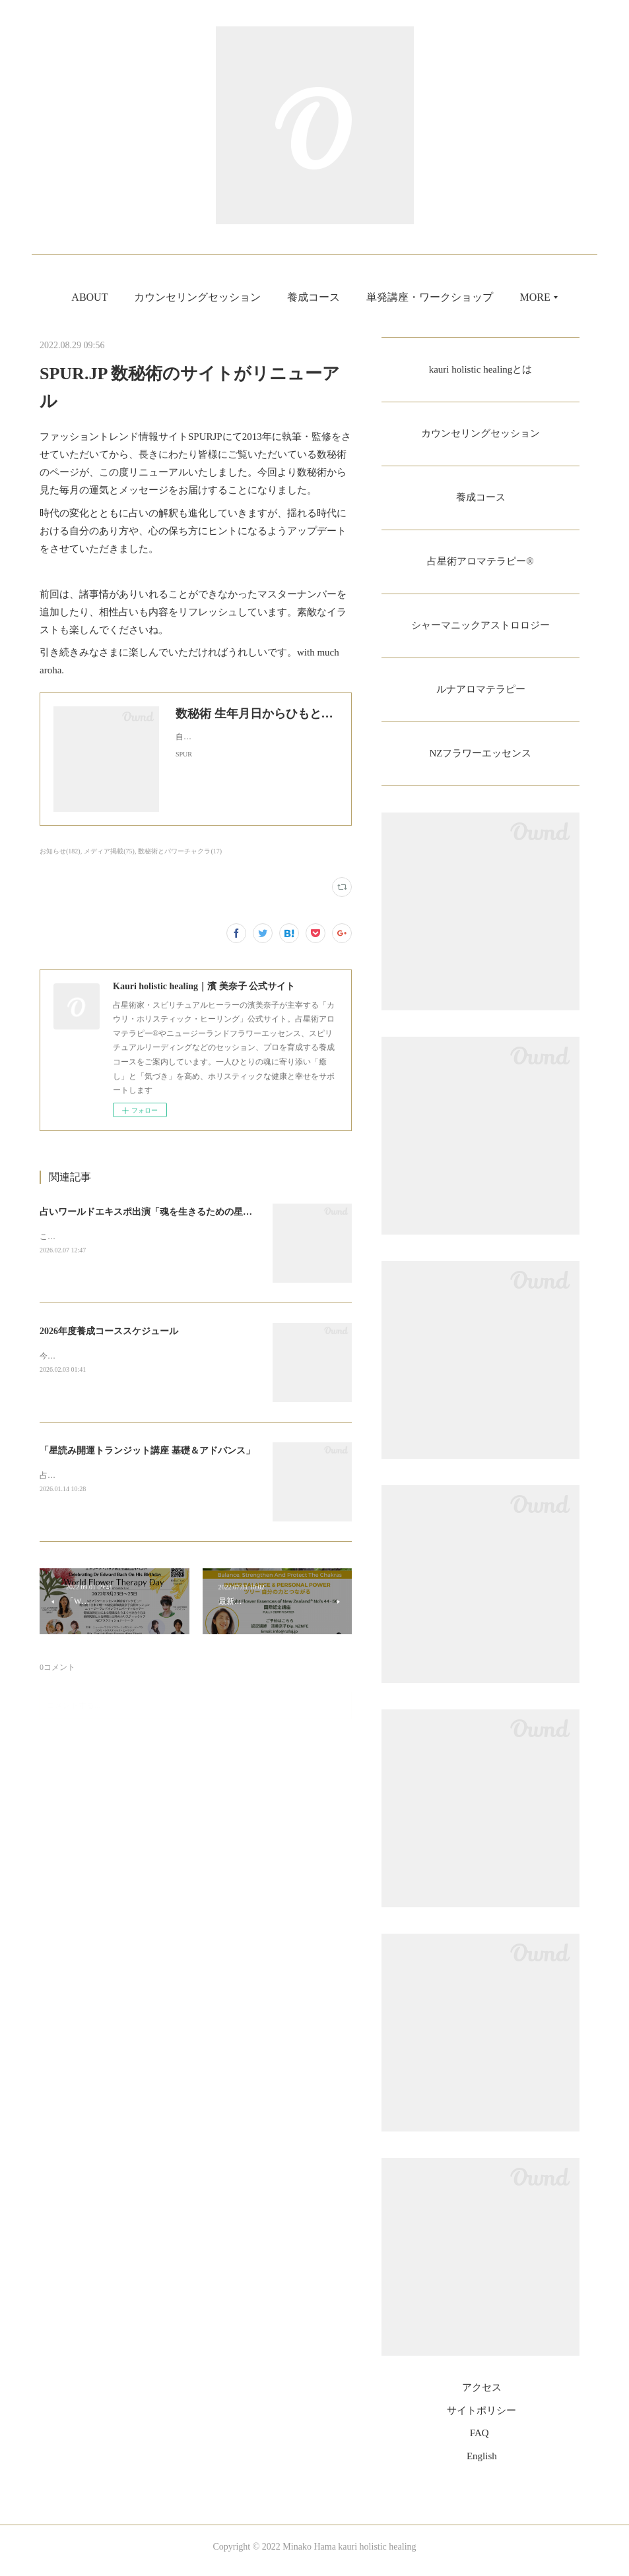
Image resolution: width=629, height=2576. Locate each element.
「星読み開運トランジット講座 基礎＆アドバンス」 (147, 1451)
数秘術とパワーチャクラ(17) (180, 851)
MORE (458, 297)
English (482, 2464)
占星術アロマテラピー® (480, 564)
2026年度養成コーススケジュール (109, 1331)
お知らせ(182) (60, 851)
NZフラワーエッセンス (480, 760)
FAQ (479, 2441)
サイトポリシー (481, 2418)
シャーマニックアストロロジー (480, 630)
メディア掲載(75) (109, 851)
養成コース (390, 297)
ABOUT (166, 297)
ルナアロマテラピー (480, 695)
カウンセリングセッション (274, 297)
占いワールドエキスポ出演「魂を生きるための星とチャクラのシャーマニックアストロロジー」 (238, 1212)
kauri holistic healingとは (480, 369)
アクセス (482, 2396)
